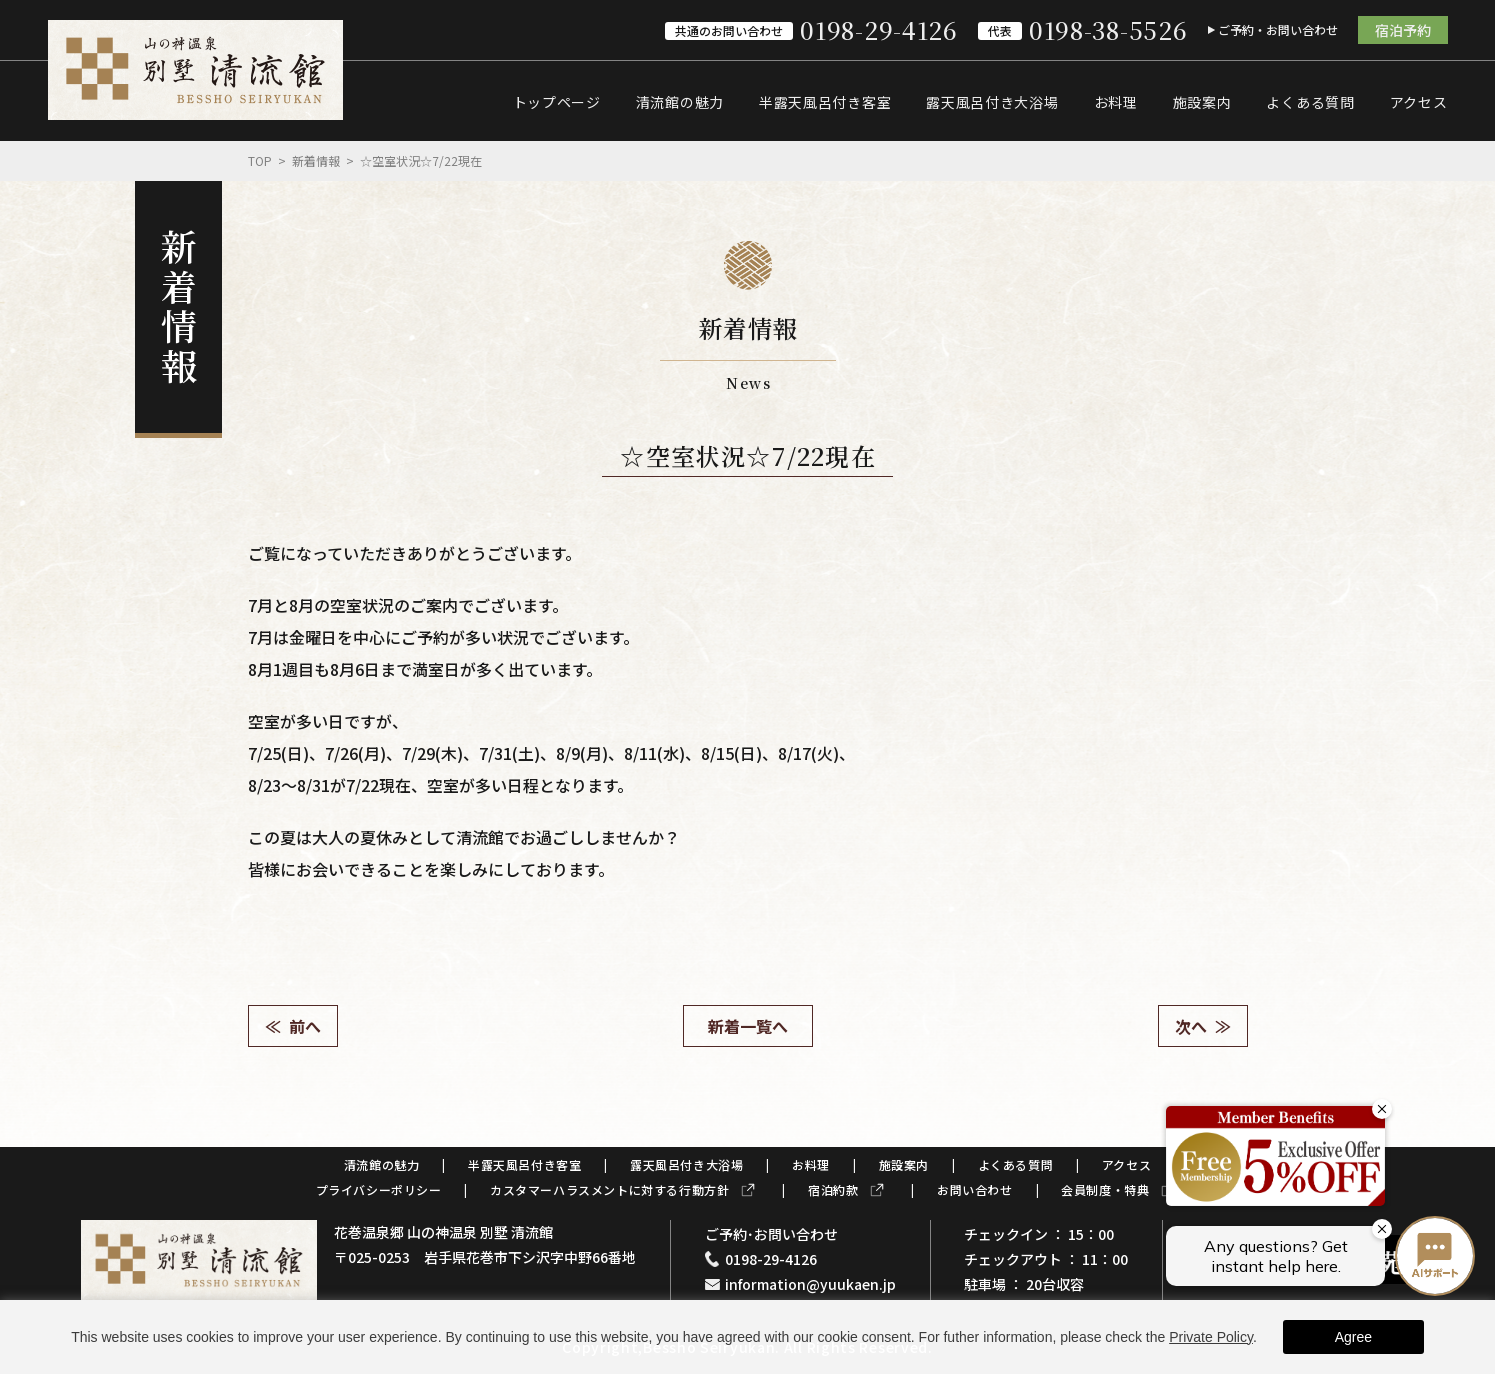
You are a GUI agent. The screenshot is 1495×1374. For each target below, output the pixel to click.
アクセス (1419, 102)
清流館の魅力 (680, 102)
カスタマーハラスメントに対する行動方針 (609, 1189)
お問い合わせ (975, 1189)
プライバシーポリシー (379, 1189)
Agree (1353, 1337)
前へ (305, 1026)
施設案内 (1202, 102)
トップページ (557, 102)
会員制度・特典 (1105, 1189)
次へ (1191, 1026)
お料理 (1116, 102)
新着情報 (316, 160)
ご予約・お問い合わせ (1278, 29)
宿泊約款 (833, 1189)
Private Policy (1211, 1337)
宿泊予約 (1403, 30)
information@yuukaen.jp (810, 1284)
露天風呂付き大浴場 (992, 102)
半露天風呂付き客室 (825, 102)
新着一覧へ (748, 1026)
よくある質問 (1310, 102)
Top (260, 160)
